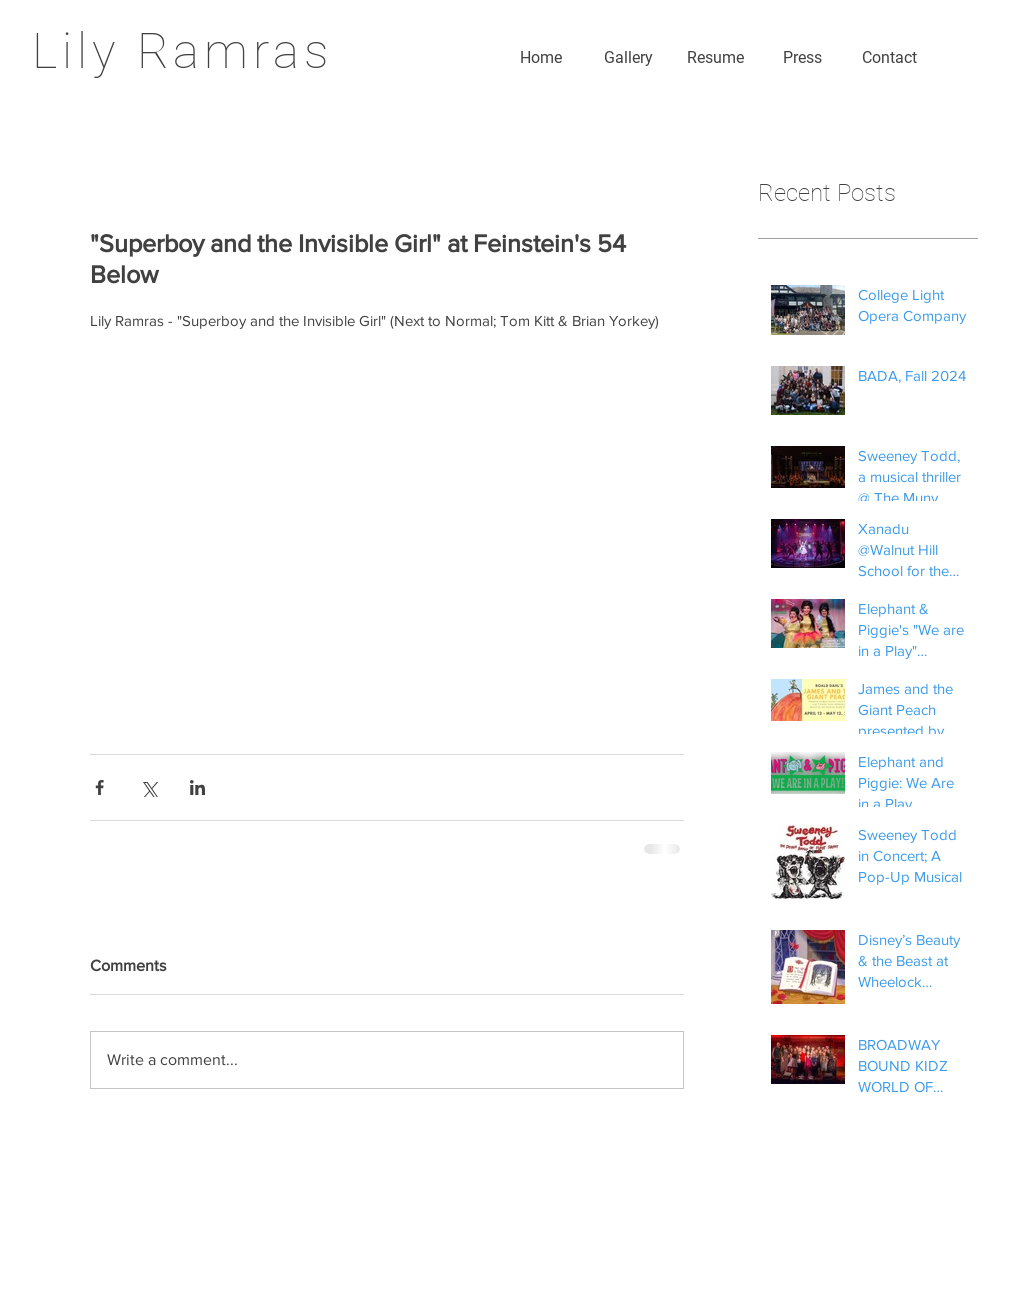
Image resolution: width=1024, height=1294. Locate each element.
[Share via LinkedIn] (197, 787)
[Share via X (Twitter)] (148, 787)
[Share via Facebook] (99, 787)
